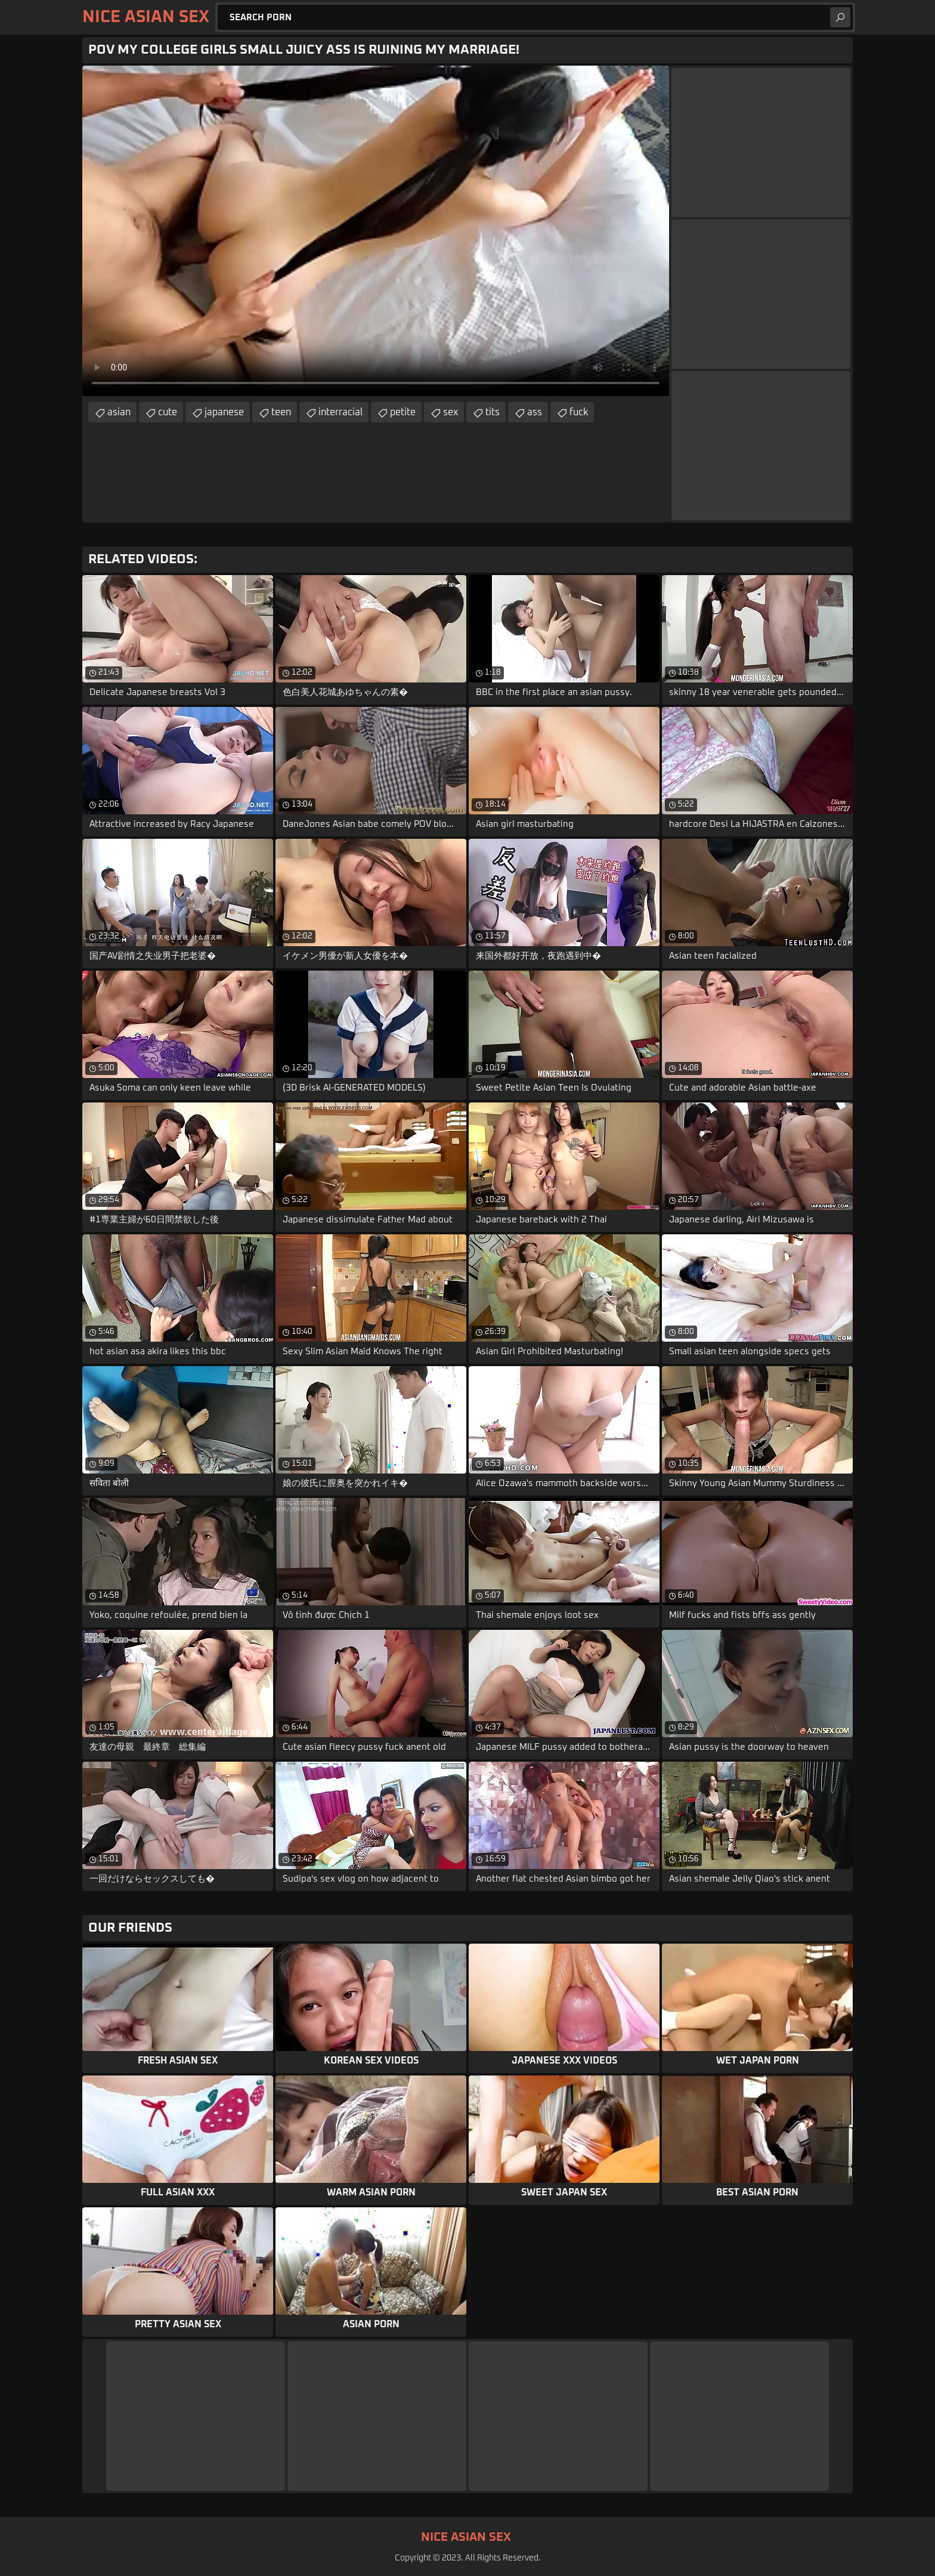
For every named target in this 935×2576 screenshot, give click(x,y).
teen (281, 412)
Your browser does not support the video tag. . (375, 231)
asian (119, 412)
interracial (340, 412)
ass (534, 412)
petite (403, 412)
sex (450, 412)
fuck (578, 412)
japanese (224, 412)
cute (167, 412)
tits (492, 412)
